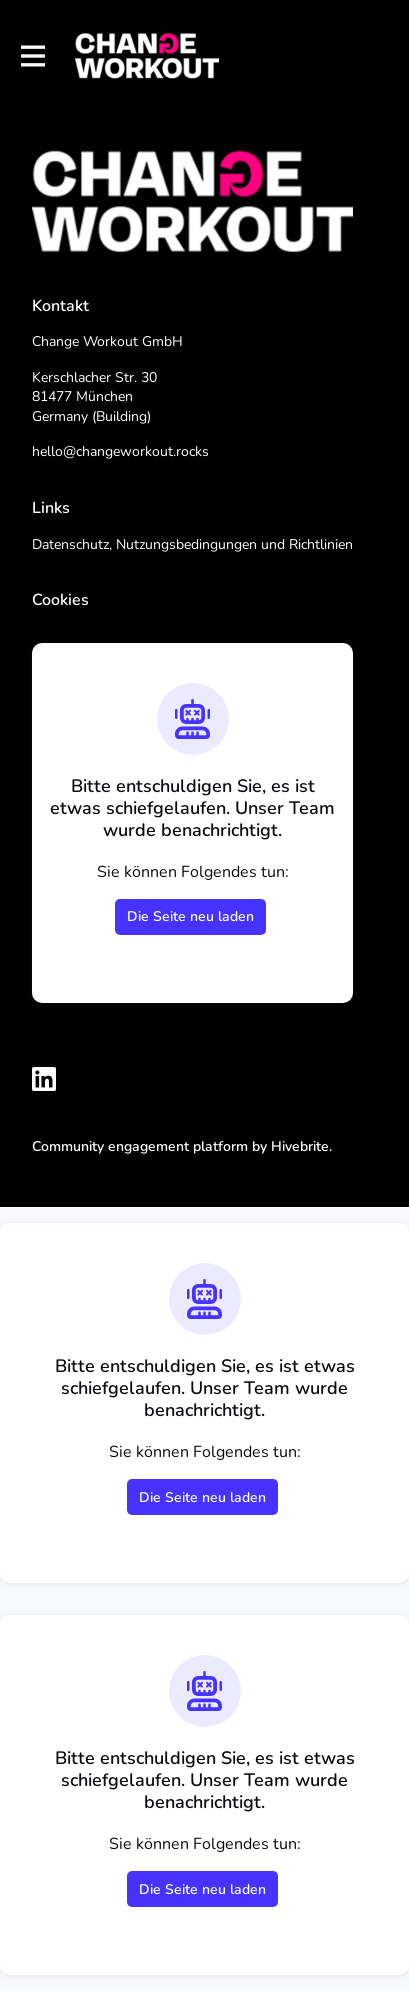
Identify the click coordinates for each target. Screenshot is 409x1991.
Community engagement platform (140, 1146)
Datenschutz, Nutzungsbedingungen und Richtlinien (192, 544)
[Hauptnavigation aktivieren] (32, 56)
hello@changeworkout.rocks (120, 451)
